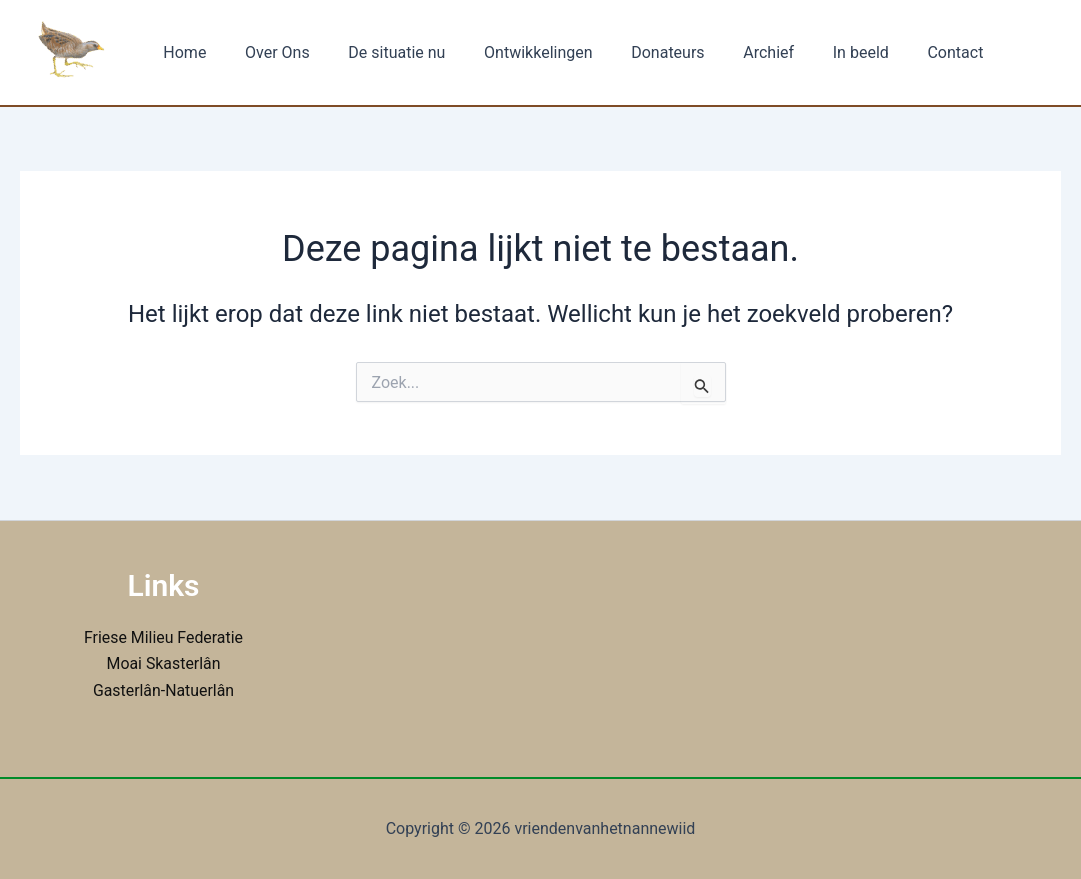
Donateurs (637, 52)
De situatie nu (380, 52)
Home (181, 52)
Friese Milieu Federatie (163, 637)
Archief (732, 52)
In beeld (818, 52)
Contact (906, 52)
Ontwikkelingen (515, 52)
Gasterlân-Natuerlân (163, 690)
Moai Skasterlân (163, 663)
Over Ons (267, 52)
